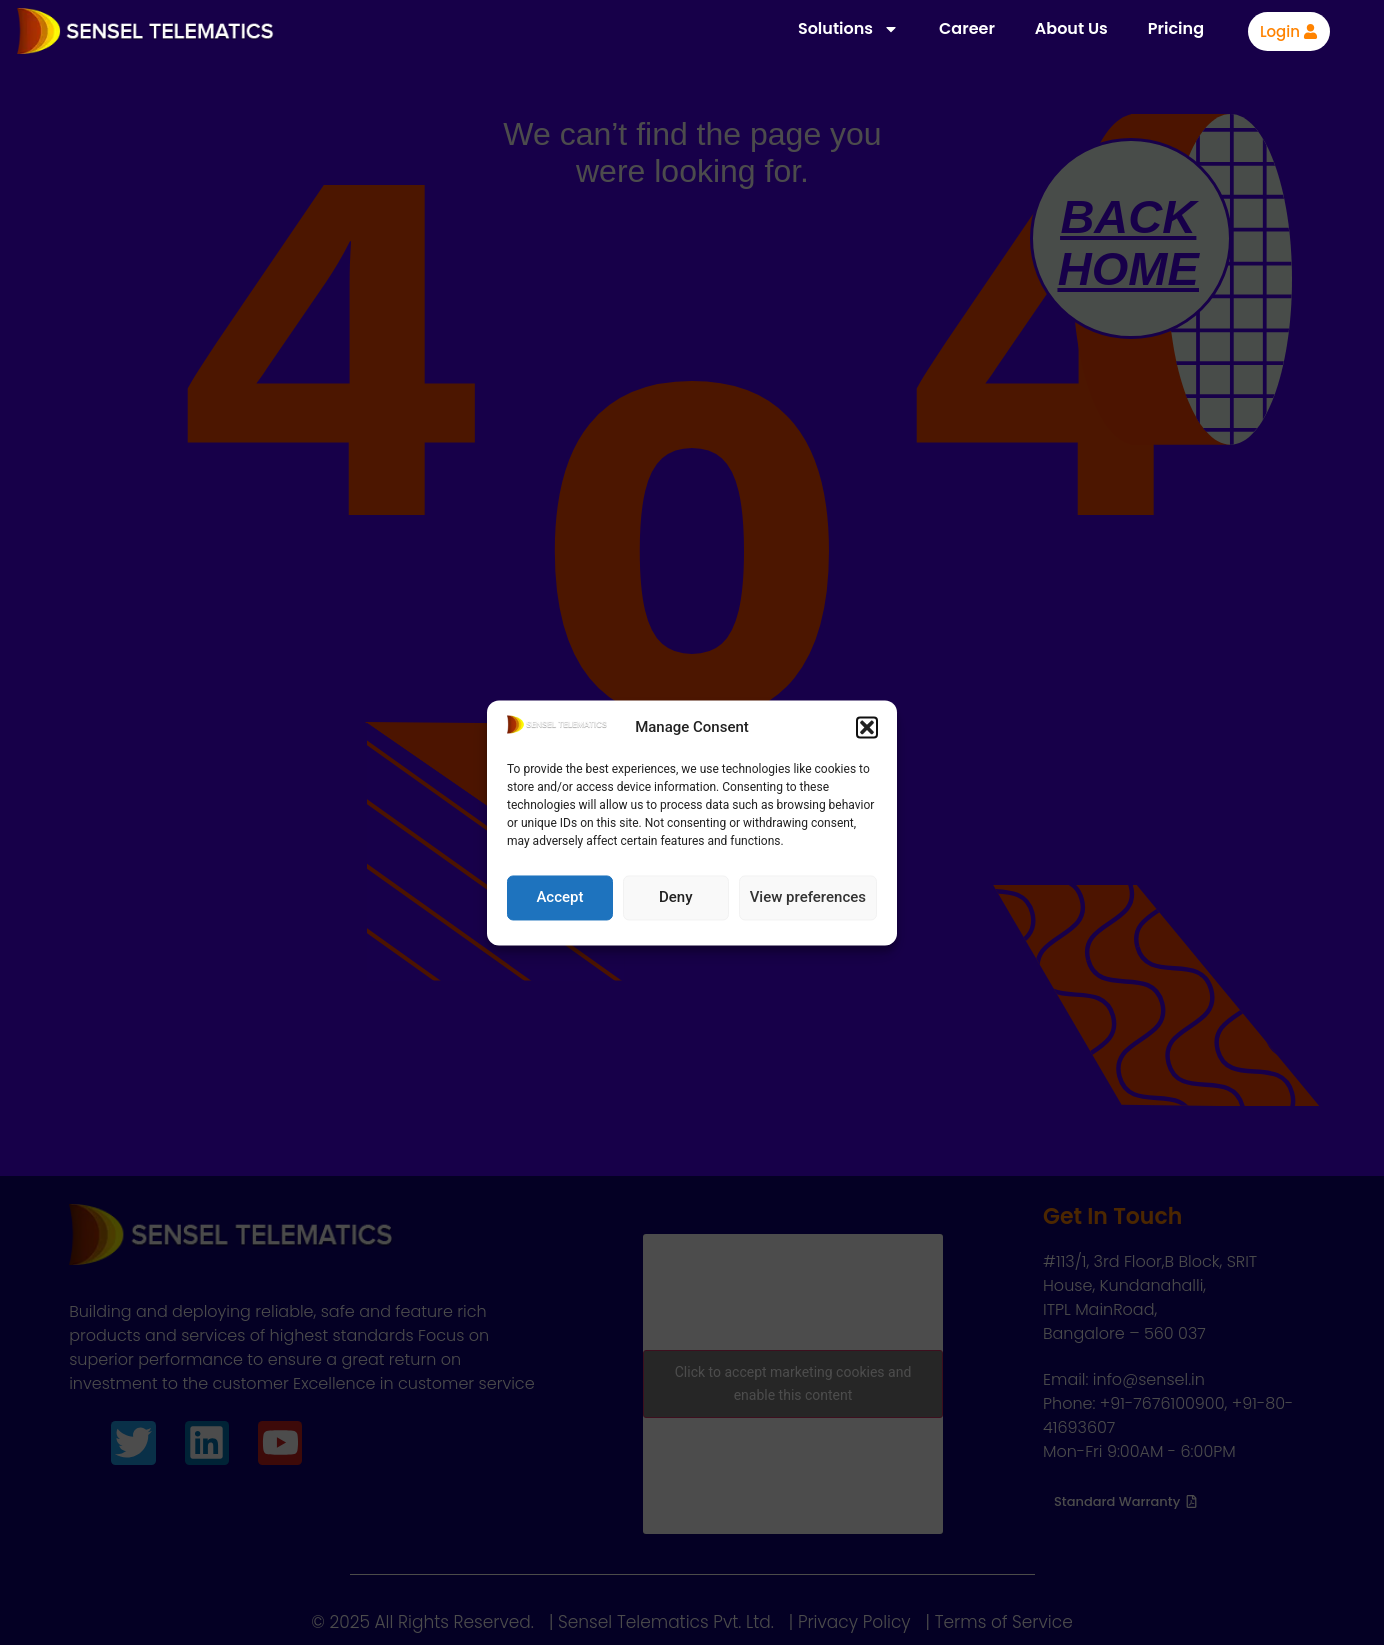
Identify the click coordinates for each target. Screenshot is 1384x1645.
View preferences (808, 898)
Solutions (848, 29)
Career (967, 28)
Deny (676, 898)
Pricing (1176, 28)
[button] (867, 728)
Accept (559, 898)
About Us (1071, 28)
